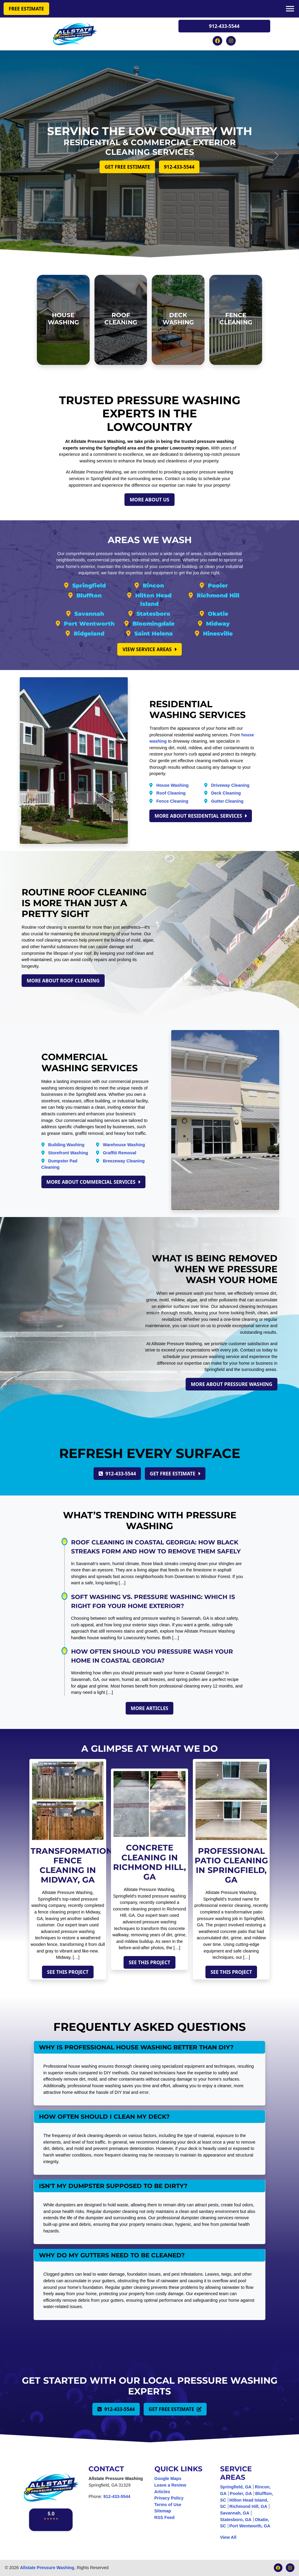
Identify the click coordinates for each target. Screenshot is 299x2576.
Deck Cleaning (226, 793)
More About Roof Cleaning (63, 980)
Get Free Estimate (127, 167)
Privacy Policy (169, 2498)
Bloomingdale (154, 623)
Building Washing (66, 1144)
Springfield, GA (236, 2486)
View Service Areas (149, 649)
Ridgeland (89, 633)
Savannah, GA (235, 2513)
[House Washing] (63, 320)
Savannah (89, 613)
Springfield (89, 585)
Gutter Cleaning (227, 801)
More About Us (149, 499)
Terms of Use (167, 2504)
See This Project (67, 1972)
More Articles (149, 1708)
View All (228, 2537)
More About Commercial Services (93, 1182)
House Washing (172, 785)
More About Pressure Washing (231, 1384)
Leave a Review (170, 2485)
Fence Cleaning (172, 801)
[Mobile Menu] (290, 8)
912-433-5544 (224, 26)
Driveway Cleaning (230, 785)
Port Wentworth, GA (249, 2525)
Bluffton (89, 595)
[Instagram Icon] (231, 40)
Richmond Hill (218, 595)
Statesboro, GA (236, 2519)
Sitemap (162, 2510)
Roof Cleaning (171, 793)
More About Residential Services (200, 816)
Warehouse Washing (124, 1144)
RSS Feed (164, 2517)
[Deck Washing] (178, 320)
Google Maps (167, 2478)
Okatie (218, 613)
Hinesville (218, 633)
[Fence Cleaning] (235, 320)
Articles (162, 2491)
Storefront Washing (68, 1152)
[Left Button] (22, 155)
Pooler (218, 585)
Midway (218, 623)
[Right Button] (276, 155)
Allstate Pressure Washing (47, 2567)
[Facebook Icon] (218, 40)
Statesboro (153, 613)
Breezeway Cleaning (124, 1161)
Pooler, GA (241, 2493)
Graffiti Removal (119, 1152)
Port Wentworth (89, 623)
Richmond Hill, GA (248, 2506)
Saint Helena (153, 633)
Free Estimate (26, 8)
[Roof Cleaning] (120, 320)
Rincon (153, 585)
